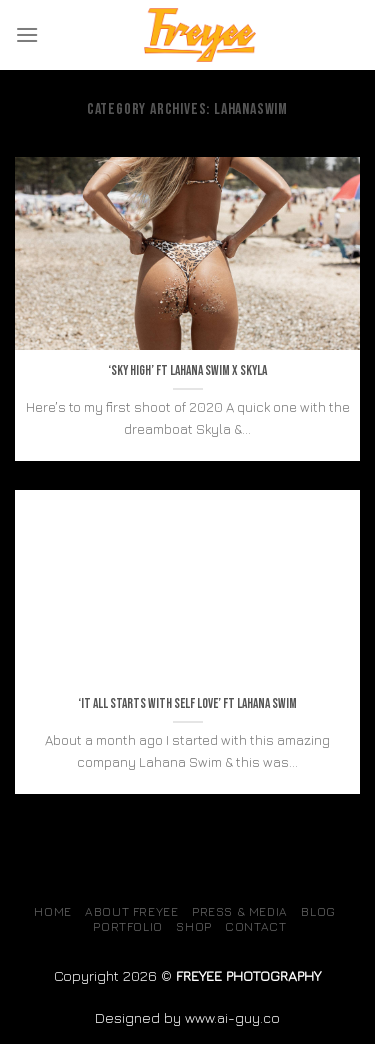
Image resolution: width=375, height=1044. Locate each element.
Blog (318, 911)
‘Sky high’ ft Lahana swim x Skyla (187, 371)
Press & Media (240, 911)
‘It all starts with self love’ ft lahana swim (187, 704)
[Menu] (27, 34)
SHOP (193, 926)
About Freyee (131, 911)
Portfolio (128, 926)
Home (52, 911)
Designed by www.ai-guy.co (187, 1017)
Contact (255, 926)
